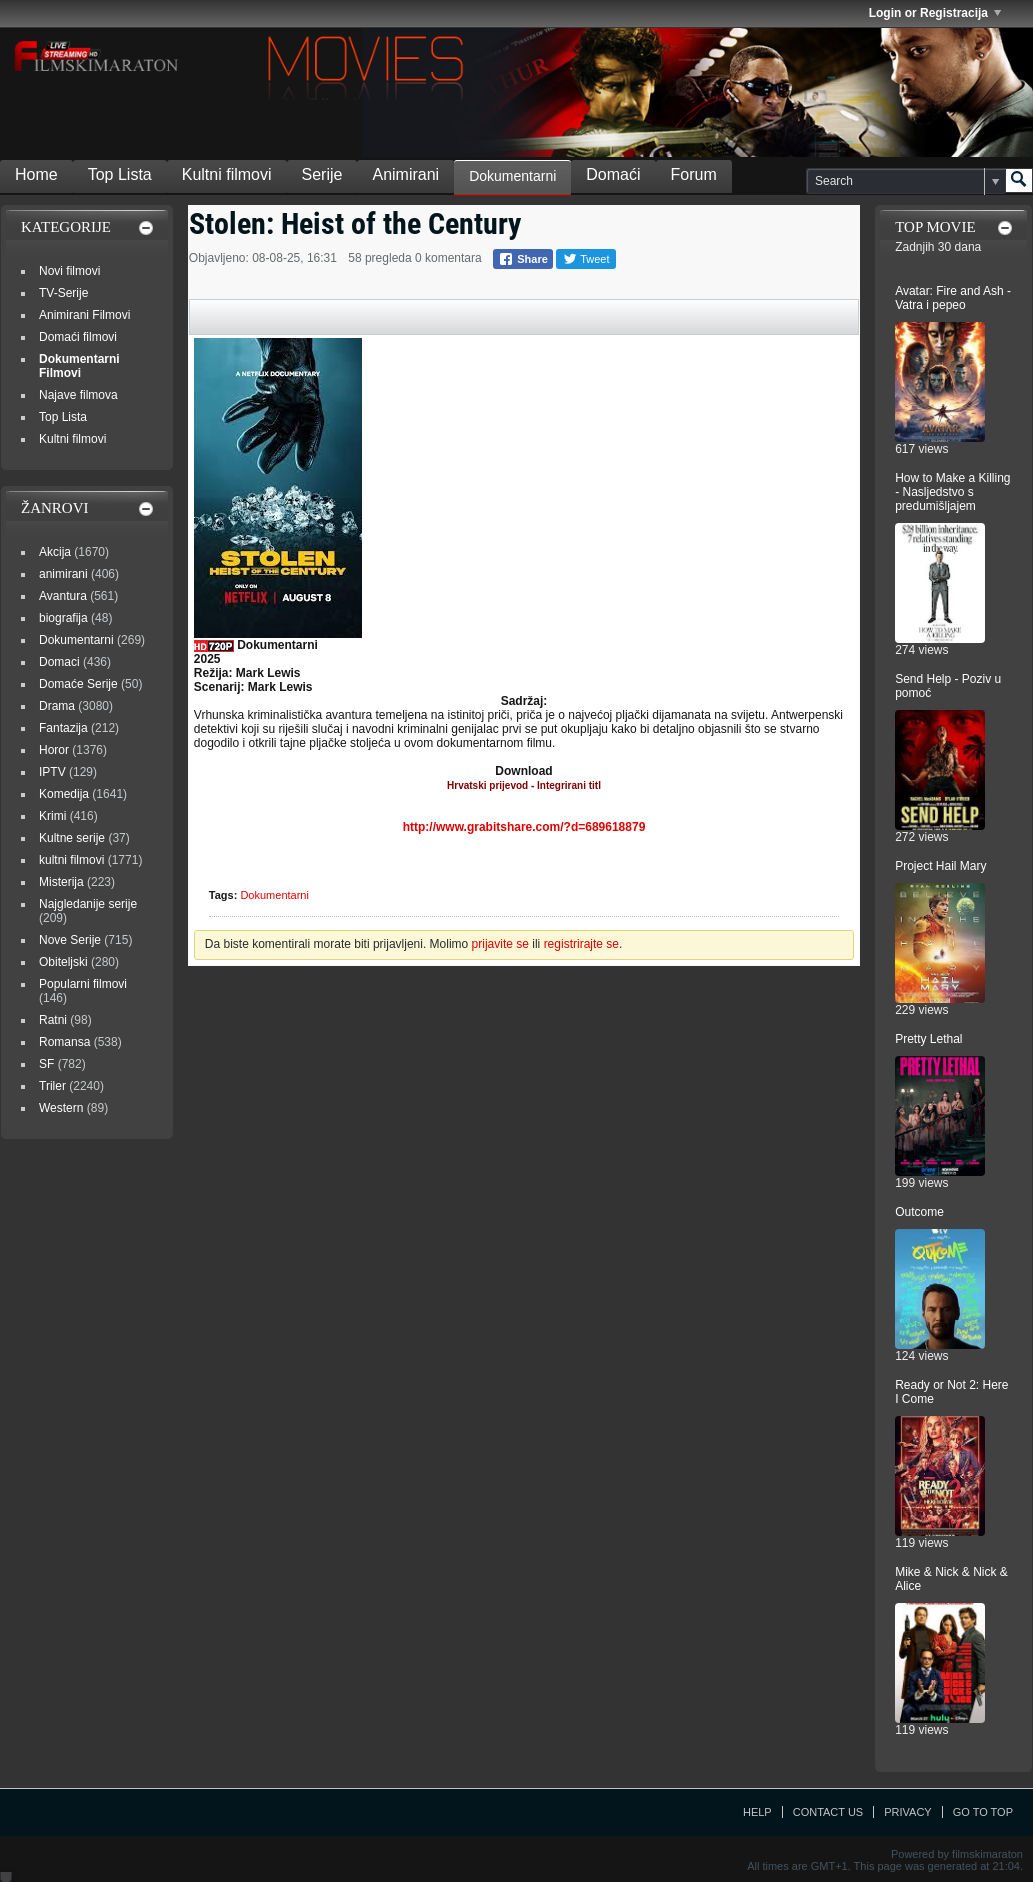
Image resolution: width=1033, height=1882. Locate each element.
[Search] (905, 181)
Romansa (64, 1042)
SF (46, 1064)
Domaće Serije (78, 684)
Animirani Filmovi (84, 315)
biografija (63, 618)
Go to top (983, 1812)
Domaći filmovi (78, 337)
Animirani (405, 174)
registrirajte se (581, 944)
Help (757, 1812)
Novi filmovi (69, 271)
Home (36, 174)
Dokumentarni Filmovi (79, 366)
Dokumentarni (512, 176)
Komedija (64, 794)
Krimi (52, 816)
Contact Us (828, 1812)
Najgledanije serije (88, 904)
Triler (52, 1086)
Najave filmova (78, 395)
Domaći (613, 174)
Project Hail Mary (940, 866)
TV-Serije (63, 293)
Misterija (61, 882)
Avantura (63, 596)
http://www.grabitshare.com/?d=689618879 (524, 827)
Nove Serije (70, 940)
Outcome (919, 1212)
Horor (54, 750)
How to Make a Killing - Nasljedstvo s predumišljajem (952, 492)
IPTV (52, 772)
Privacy (907, 1812)
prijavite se (500, 944)
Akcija (55, 552)
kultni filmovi (71, 860)
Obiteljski (63, 962)
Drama (57, 706)
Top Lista (120, 174)
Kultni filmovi (227, 174)
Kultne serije (72, 838)
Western (61, 1108)
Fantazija (63, 728)
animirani (63, 574)
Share (523, 259)
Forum (694, 174)
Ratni (53, 1020)
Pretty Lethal (928, 1039)
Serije (322, 174)
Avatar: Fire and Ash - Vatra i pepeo (953, 298)
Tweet (586, 259)
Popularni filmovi (83, 984)
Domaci (59, 662)
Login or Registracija (935, 13)
